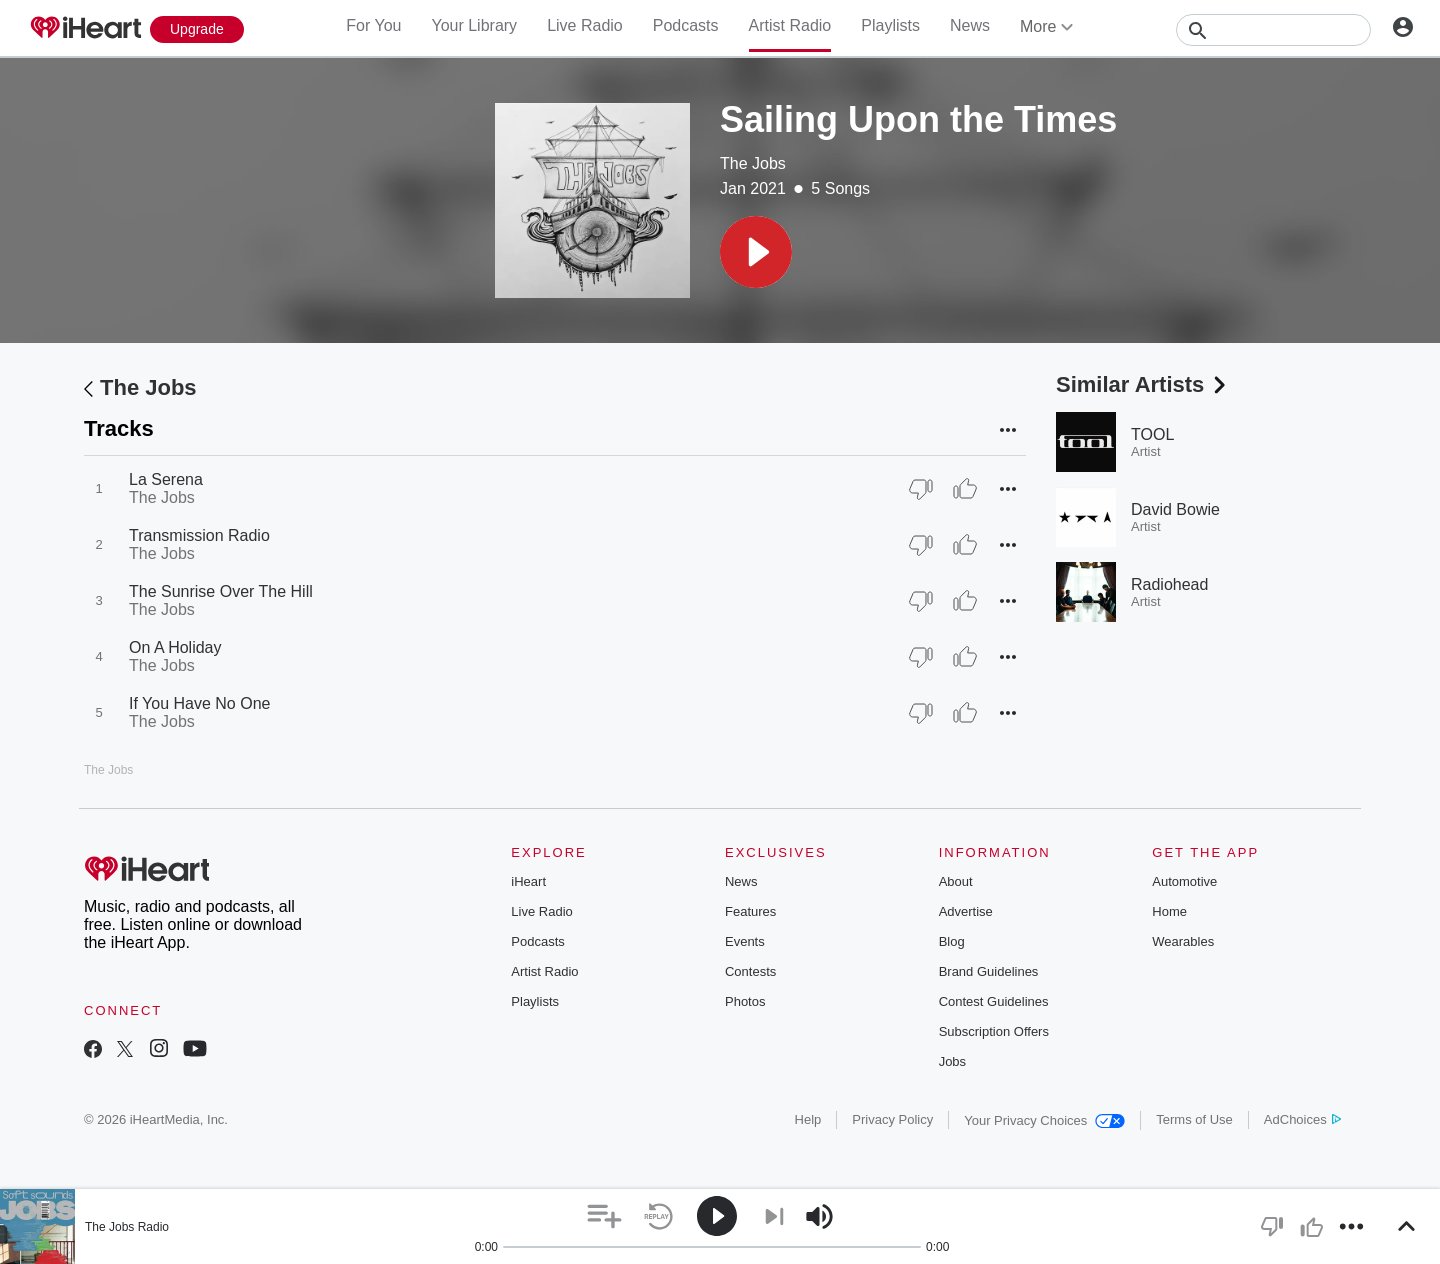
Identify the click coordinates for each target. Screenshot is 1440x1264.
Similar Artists (1143, 384)
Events (745, 941)
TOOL (1152, 434)
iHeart (528, 881)
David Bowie (1175, 509)
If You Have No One (199, 703)
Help (808, 1119)
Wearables (1183, 941)
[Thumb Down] (921, 489)
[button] (756, 252)
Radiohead (1169, 584)
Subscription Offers (994, 1031)
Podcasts (686, 25)
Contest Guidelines (994, 1001)
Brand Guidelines (989, 971)
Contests (750, 971)
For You (373, 25)
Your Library (474, 25)
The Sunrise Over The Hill (221, 591)
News (970, 25)
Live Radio (585, 25)
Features (750, 911)
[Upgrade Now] (197, 29)
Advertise (966, 911)
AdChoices (1302, 1119)
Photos (745, 1001)
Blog (952, 941)
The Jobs (753, 163)
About (956, 881)
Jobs (952, 1061)
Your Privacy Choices (1044, 1120)
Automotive (1184, 881)
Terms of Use (1194, 1119)
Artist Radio (790, 25)
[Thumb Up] (965, 489)
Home (1169, 911)
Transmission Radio (199, 535)
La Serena (166, 479)
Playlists (890, 25)
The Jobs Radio (127, 1227)
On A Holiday (175, 647)
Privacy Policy (892, 1119)
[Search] (1273, 30)
